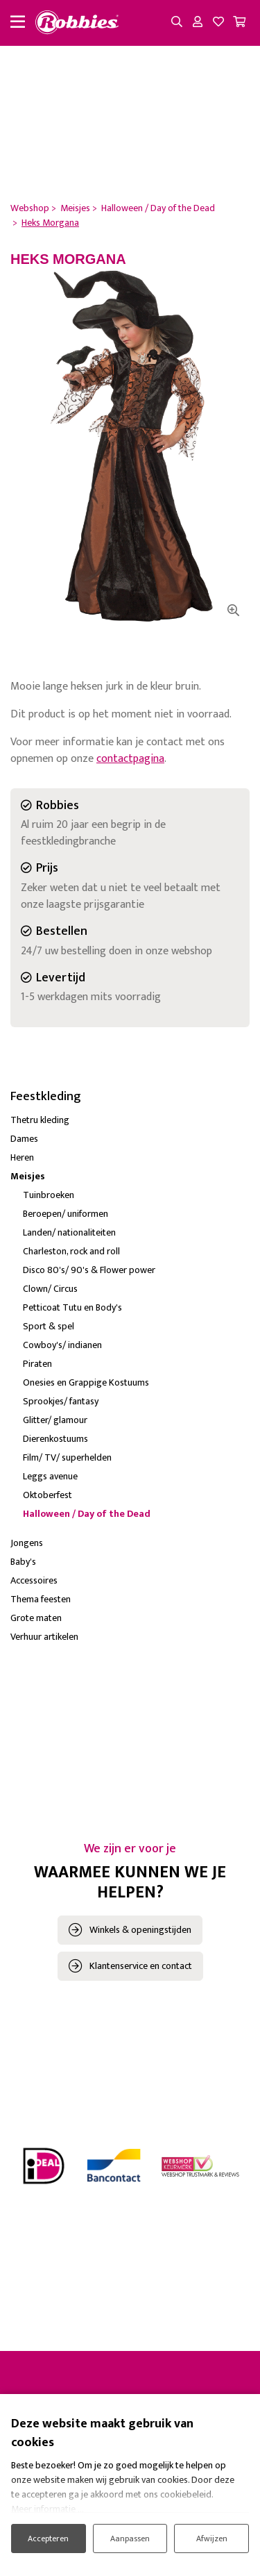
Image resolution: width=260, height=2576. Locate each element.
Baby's (23, 1562)
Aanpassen (130, 2538)
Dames (24, 1139)
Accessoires (34, 1580)
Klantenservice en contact (140, 1966)
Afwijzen (211, 2538)
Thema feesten (40, 1599)
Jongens (26, 1543)
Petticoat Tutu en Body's (72, 1307)
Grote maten (36, 1618)
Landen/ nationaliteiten (69, 1232)
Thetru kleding (39, 1120)
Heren (22, 1157)
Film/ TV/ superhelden (67, 1457)
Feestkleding (45, 1096)
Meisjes (27, 1176)
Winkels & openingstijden (140, 1930)
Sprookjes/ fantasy (60, 1401)
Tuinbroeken (48, 1195)
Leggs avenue (50, 1476)
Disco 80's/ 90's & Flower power (89, 1270)
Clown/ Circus (50, 1289)
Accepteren (48, 2538)
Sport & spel (48, 1326)
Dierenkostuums (55, 1439)
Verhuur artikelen (44, 1637)
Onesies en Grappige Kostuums (86, 1382)
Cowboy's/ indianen (62, 1345)
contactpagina (130, 758)
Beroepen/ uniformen (65, 1214)
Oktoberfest (47, 1495)
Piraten (37, 1364)
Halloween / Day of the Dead (86, 1514)
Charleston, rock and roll (71, 1251)
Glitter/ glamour (55, 1420)
